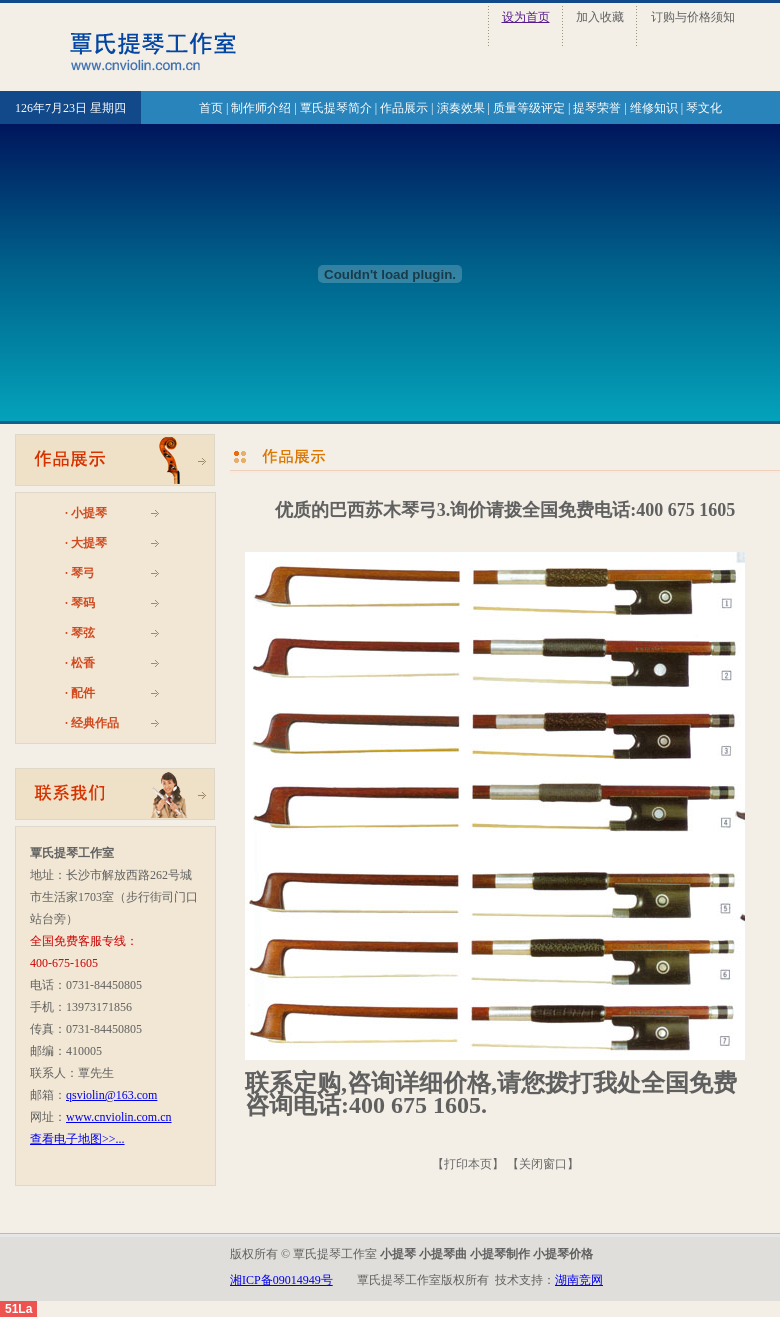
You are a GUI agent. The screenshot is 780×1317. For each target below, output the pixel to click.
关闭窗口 (543, 1164)
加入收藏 (600, 17)
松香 (83, 663)
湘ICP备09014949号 (281, 1280)
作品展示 (404, 108)
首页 (211, 108)
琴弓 (83, 573)
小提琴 (89, 513)
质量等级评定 (529, 108)
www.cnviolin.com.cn (119, 1117)
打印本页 (468, 1164)
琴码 (83, 603)
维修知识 (654, 108)
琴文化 (704, 108)
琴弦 (83, 633)
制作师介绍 (261, 108)
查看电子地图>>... (77, 1139)
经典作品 (95, 723)
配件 (83, 693)
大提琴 (89, 543)
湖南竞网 (579, 1280)
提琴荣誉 (597, 108)
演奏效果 (461, 108)
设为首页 (526, 17)
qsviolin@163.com (111, 1095)
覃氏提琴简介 (336, 108)
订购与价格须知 (693, 17)
